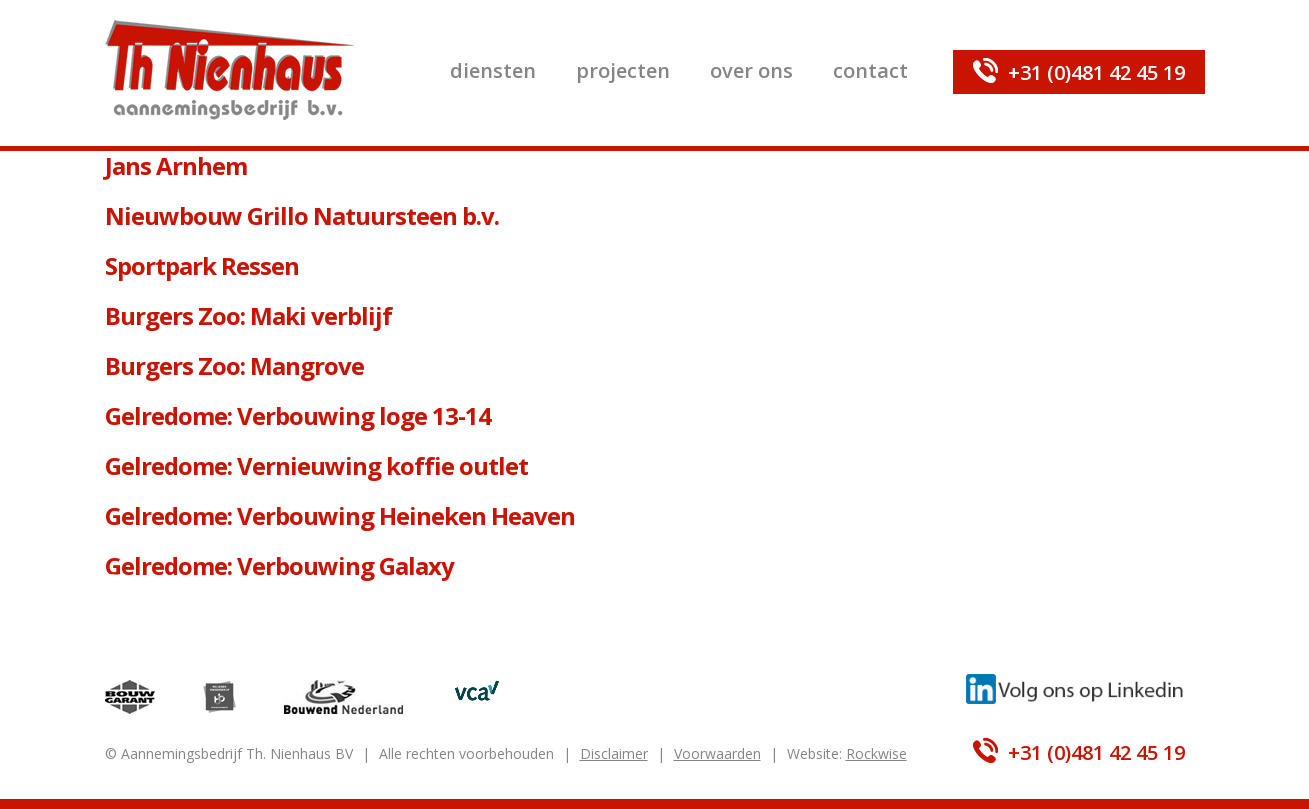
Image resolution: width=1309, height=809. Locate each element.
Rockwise (876, 753)
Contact (870, 70)
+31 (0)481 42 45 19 (1096, 72)
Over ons (751, 70)
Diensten (493, 70)
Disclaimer (614, 753)
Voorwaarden (717, 753)
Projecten (623, 70)
